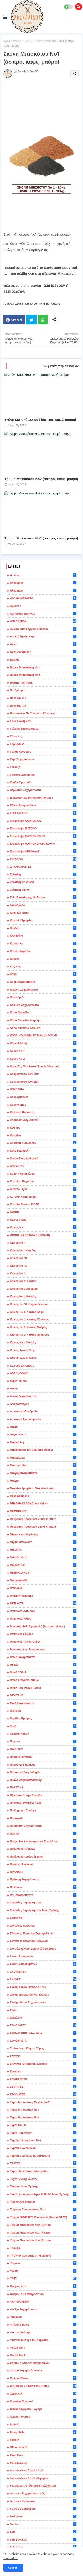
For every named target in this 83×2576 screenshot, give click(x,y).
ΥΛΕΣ (28, 41)
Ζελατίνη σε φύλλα (43, 882)
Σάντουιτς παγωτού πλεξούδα (43, 1941)
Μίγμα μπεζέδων (43, 1542)
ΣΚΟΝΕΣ (43, 1979)
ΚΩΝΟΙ (43, 1212)
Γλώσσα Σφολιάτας (43, 775)
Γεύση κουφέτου (43, 752)
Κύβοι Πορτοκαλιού (43, 1174)
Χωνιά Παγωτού (43, 2417)
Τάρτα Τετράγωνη (43, 2133)
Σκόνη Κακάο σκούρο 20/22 (43, 1987)
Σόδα (43, 2010)
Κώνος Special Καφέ (43, 1350)
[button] (78, 6)
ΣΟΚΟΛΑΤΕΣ (43, 2025)
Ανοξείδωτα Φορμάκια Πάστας (43, 629)
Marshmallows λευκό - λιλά (43, 2470)
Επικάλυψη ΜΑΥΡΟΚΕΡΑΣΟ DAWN (43, 844)
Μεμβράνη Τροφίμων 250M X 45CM (43, 1527)
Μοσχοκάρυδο (43, 1580)
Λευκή (43, 1388)
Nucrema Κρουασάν (43, 2501)
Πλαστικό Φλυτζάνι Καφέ (43, 1803)
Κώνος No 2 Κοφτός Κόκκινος (43, 1319)
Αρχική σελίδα (12, 41)
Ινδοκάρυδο (43, 905)
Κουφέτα (43, 1135)
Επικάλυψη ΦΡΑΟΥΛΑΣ (43, 851)
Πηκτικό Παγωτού (43, 1757)
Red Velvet (43, 2517)
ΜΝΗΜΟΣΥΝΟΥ (43, 1573)
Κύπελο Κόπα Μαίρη (43, 1197)
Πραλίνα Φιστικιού (43, 1864)
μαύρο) (43, 1481)
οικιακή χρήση (43, 1734)
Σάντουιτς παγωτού (43, 1926)
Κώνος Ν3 (43, 1227)
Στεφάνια (43, 2071)
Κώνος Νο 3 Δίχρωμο (43, 1289)
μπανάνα (43, 1588)
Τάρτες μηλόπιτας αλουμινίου (43, 2171)
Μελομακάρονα (43, 1496)
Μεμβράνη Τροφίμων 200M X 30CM (43, 1519)
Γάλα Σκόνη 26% (43, 721)
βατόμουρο (43, 690)
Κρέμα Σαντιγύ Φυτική (43, 1158)
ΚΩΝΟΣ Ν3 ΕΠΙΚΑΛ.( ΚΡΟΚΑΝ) (43, 1235)
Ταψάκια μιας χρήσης (43, 2187)
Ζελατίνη (43, 875)
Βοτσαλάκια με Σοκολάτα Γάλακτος (43, 713)
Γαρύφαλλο (43, 744)
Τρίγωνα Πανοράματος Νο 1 (43, 2210)
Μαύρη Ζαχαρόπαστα (43, 1473)
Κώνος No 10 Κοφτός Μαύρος (43, 1304)
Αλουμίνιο (43, 591)
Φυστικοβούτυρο (43, 2332)
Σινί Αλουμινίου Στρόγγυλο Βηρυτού (43, 1949)
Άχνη (43, 644)
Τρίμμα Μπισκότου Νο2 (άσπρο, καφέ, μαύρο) (41, 479)
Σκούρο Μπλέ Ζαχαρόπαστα (43, 2002)
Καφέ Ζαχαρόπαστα (43, 982)
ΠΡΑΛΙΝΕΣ (43, 1872)
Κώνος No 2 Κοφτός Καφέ (43, 1312)
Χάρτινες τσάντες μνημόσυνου (43, 2363)
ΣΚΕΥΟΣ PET (43, 1972)
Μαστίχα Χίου (43, 1465)
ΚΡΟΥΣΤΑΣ (43, 1166)
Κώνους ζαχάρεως (43, 1366)
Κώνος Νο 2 (43, 1274)
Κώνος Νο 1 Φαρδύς (43, 1251)
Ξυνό (43, 1726)
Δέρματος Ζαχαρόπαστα (43, 790)
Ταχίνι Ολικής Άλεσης (43, 2179)
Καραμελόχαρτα (43, 951)
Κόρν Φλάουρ (43, 1043)
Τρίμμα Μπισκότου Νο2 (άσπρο (43, 2225)
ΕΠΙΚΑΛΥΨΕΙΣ (43, 813)
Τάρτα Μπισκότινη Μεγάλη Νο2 (43, 2102)
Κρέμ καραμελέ (43, 1151)
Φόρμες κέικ (43, 2286)
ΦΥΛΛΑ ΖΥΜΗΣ (43, 2325)
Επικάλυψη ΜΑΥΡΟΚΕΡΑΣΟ (43, 836)
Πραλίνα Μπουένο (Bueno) (43, 1857)
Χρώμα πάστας (43, 2378)
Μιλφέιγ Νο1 (43, 1565)
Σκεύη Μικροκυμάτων (43, 1964)
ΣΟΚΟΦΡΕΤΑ (43, 2041)
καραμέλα (43, 944)
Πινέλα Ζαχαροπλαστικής (43, 1780)
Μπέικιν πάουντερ (43, 1596)
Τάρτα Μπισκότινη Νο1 (43, 2110)
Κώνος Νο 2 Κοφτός (43, 1281)
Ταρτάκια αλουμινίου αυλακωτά (43, 2156)
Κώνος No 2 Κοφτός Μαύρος (43, 1327)
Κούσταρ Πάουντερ (43, 1112)
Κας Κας (43, 967)
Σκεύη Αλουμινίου (43, 1956)
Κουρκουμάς (43, 1105)
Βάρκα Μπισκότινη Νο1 (43, 667)
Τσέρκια (43, 2263)
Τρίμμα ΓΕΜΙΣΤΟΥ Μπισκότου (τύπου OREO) (43, 2217)
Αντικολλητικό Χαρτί (43, 637)
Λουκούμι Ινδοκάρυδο (43, 1412)
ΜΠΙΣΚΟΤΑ (43, 1603)
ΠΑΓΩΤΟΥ (43, 1749)
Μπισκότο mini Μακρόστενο (43, 1650)
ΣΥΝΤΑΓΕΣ (43, 2087)
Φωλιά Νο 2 (43, 2355)
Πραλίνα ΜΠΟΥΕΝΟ (43, 1849)
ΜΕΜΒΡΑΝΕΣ (43, 1511)
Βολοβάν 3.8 (43, 698)
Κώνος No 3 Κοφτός (43, 1343)
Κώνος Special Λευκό (43, 1358)
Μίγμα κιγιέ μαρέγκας (43, 1534)
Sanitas (43, 2524)
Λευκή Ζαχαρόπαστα (43, 1396)
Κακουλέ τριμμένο (43, 920)
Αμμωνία (43, 606)
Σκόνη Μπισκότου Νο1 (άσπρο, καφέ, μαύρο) (40, 419)
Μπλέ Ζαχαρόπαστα (43, 1657)
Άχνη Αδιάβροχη (43, 652)
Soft (43, 2532)
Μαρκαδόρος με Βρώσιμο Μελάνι (43, 1450)
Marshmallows (43, 2463)
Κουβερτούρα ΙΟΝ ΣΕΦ (43, 1082)
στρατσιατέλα (43, 2079)
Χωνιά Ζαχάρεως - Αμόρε (43, 2409)
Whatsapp (43, 319)
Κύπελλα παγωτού (43, 1181)
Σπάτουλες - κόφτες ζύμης (43, 2049)
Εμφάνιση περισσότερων (61, 366)
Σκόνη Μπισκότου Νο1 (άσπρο (43, 1995)
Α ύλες (43, 575)
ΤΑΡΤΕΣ (43, 2163)
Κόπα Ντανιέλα (43, 1013)
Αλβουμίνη (43, 583)
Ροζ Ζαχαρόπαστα (43, 1895)
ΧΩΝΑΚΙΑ (43, 2394)
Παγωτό (43, 1742)
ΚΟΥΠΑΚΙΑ (43, 1089)
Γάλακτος (43, 736)
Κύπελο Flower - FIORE (43, 1204)
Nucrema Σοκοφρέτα (43, 2509)
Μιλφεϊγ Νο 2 (43, 1557)
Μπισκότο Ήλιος (43, 1619)
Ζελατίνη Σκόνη (43, 890)
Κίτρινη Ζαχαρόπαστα (43, 990)
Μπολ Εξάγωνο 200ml (43, 1680)
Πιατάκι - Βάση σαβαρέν (43, 1772)
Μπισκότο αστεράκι (43, 1611)
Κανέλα (43, 928)
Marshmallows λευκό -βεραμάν (43, 2478)
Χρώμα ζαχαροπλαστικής (43, 2371)
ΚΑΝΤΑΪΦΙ (43, 936)
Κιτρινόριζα (43, 997)
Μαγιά (43, 1427)
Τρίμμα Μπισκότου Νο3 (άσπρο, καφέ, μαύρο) (41, 538)
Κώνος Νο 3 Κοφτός (43, 1296)
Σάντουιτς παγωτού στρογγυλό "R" (43, 1933)
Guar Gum (43, 2455)
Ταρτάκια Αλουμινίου (43, 2148)
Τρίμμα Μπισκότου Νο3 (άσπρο (43, 2233)
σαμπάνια (43, 1918)
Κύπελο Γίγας (43, 1189)
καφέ (43, 974)
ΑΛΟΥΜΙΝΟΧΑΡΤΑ (43, 598)
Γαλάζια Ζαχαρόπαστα (43, 729)
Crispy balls (43, 2432)
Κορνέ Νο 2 (43, 1059)
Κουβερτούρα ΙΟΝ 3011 (43, 1074)
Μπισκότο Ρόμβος (43, 1634)
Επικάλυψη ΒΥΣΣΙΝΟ (43, 828)
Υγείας (43, 2271)
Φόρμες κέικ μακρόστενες (43, 2294)
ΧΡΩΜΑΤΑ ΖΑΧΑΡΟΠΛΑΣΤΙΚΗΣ (43, 2386)
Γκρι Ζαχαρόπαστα (43, 759)
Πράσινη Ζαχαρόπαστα (43, 1880)
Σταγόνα (43, 2056)
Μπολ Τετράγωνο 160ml (43, 1688)
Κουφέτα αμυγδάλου (43, 1143)
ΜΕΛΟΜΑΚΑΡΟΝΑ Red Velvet (43, 1504)
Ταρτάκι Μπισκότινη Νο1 (43, 2141)
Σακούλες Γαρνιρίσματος (43, 1903)
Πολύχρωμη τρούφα (43, 1811)
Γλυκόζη (43, 767)
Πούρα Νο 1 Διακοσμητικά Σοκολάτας (43, 1841)
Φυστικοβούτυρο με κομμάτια (43, 2340)
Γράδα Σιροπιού (43, 783)
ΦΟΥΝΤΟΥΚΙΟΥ (43, 2302)
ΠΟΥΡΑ (43, 1834)
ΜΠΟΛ (43, 1665)
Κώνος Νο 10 (43, 1258)
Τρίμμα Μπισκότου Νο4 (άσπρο (43, 2240)
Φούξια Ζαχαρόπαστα (43, 2309)
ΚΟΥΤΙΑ (43, 1128)
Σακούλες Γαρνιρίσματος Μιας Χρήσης (43, 1910)
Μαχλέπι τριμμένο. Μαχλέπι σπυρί (43, 1488)
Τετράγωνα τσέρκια (43, 2202)
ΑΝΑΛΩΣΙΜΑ (43, 621)
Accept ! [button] (13, 2567)
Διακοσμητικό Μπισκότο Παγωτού (43, 798)
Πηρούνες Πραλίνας (43, 1765)
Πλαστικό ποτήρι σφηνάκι (43, 1795)
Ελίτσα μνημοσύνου (43, 805)
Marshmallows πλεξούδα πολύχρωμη (43, 2486)
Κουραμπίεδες (43, 1097)
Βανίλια (43, 660)
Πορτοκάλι (43, 1818)
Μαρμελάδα (43, 1458)
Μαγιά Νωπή (43, 1435)
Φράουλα (43, 2317)
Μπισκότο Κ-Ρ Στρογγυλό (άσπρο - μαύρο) (43, 1626)
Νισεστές (43, 1711)
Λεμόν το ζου (43, 1381)
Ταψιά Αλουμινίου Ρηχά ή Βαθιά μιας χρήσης (43, 2194)
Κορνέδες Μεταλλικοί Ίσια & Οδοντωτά (43, 1066)
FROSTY (43, 2440)
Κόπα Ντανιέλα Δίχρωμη (43, 1020)
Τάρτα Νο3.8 (43, 2125)
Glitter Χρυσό (43, 2447)
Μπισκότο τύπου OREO (43, 1642)
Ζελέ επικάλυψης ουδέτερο (43, 897)
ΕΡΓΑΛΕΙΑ (43, 859)
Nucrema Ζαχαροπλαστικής (43, 2493)
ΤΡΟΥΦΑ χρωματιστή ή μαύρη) (43, 2256)
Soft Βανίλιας (43, 2540)
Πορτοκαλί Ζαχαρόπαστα (43, 1826)
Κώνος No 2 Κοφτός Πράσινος (43, 1335)
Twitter (31, 319)
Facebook (17, 320)
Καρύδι (43, 959)
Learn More (10, 2558)
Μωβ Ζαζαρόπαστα (43, 1703)
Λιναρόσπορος (43, 1404)
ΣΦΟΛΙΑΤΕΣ (43, 2094)
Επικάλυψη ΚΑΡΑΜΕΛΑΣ (43, 821)
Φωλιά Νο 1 (43, 2348)
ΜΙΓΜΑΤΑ (43, 1550)
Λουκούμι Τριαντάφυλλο (43, 1419)
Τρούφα (43, 2248)
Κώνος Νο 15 (43, 1266)
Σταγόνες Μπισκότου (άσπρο (43, 2064)
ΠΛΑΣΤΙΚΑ (43, 1787)
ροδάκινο (43, 1887)
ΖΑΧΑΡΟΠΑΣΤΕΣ (43, 867)
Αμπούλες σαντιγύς (43, 614)
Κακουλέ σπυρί (43, 913)
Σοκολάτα (43, 2018)
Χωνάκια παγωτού (43, 2401)
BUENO (43, 2425)
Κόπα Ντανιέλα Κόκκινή (43, 1028)
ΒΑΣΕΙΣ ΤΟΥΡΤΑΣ (43, 683)
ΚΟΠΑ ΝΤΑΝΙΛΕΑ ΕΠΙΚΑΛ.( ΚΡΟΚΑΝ (43, 1036)
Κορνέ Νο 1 (43, 1051)
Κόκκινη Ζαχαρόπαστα (43, 1005)
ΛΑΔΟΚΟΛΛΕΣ (43, 1373)
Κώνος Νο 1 (43, 1243)
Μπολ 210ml (43, 1672)
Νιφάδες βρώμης (43, 1719)
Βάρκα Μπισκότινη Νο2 (43, 675)
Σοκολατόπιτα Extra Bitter (43, 2033)
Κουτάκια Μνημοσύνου (43, 1120)
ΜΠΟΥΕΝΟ (43, 1695)
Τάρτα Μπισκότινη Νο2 (43, 2118)
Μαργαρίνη (43, 1442)
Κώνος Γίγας (43, 1220)
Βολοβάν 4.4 (43, 706)
